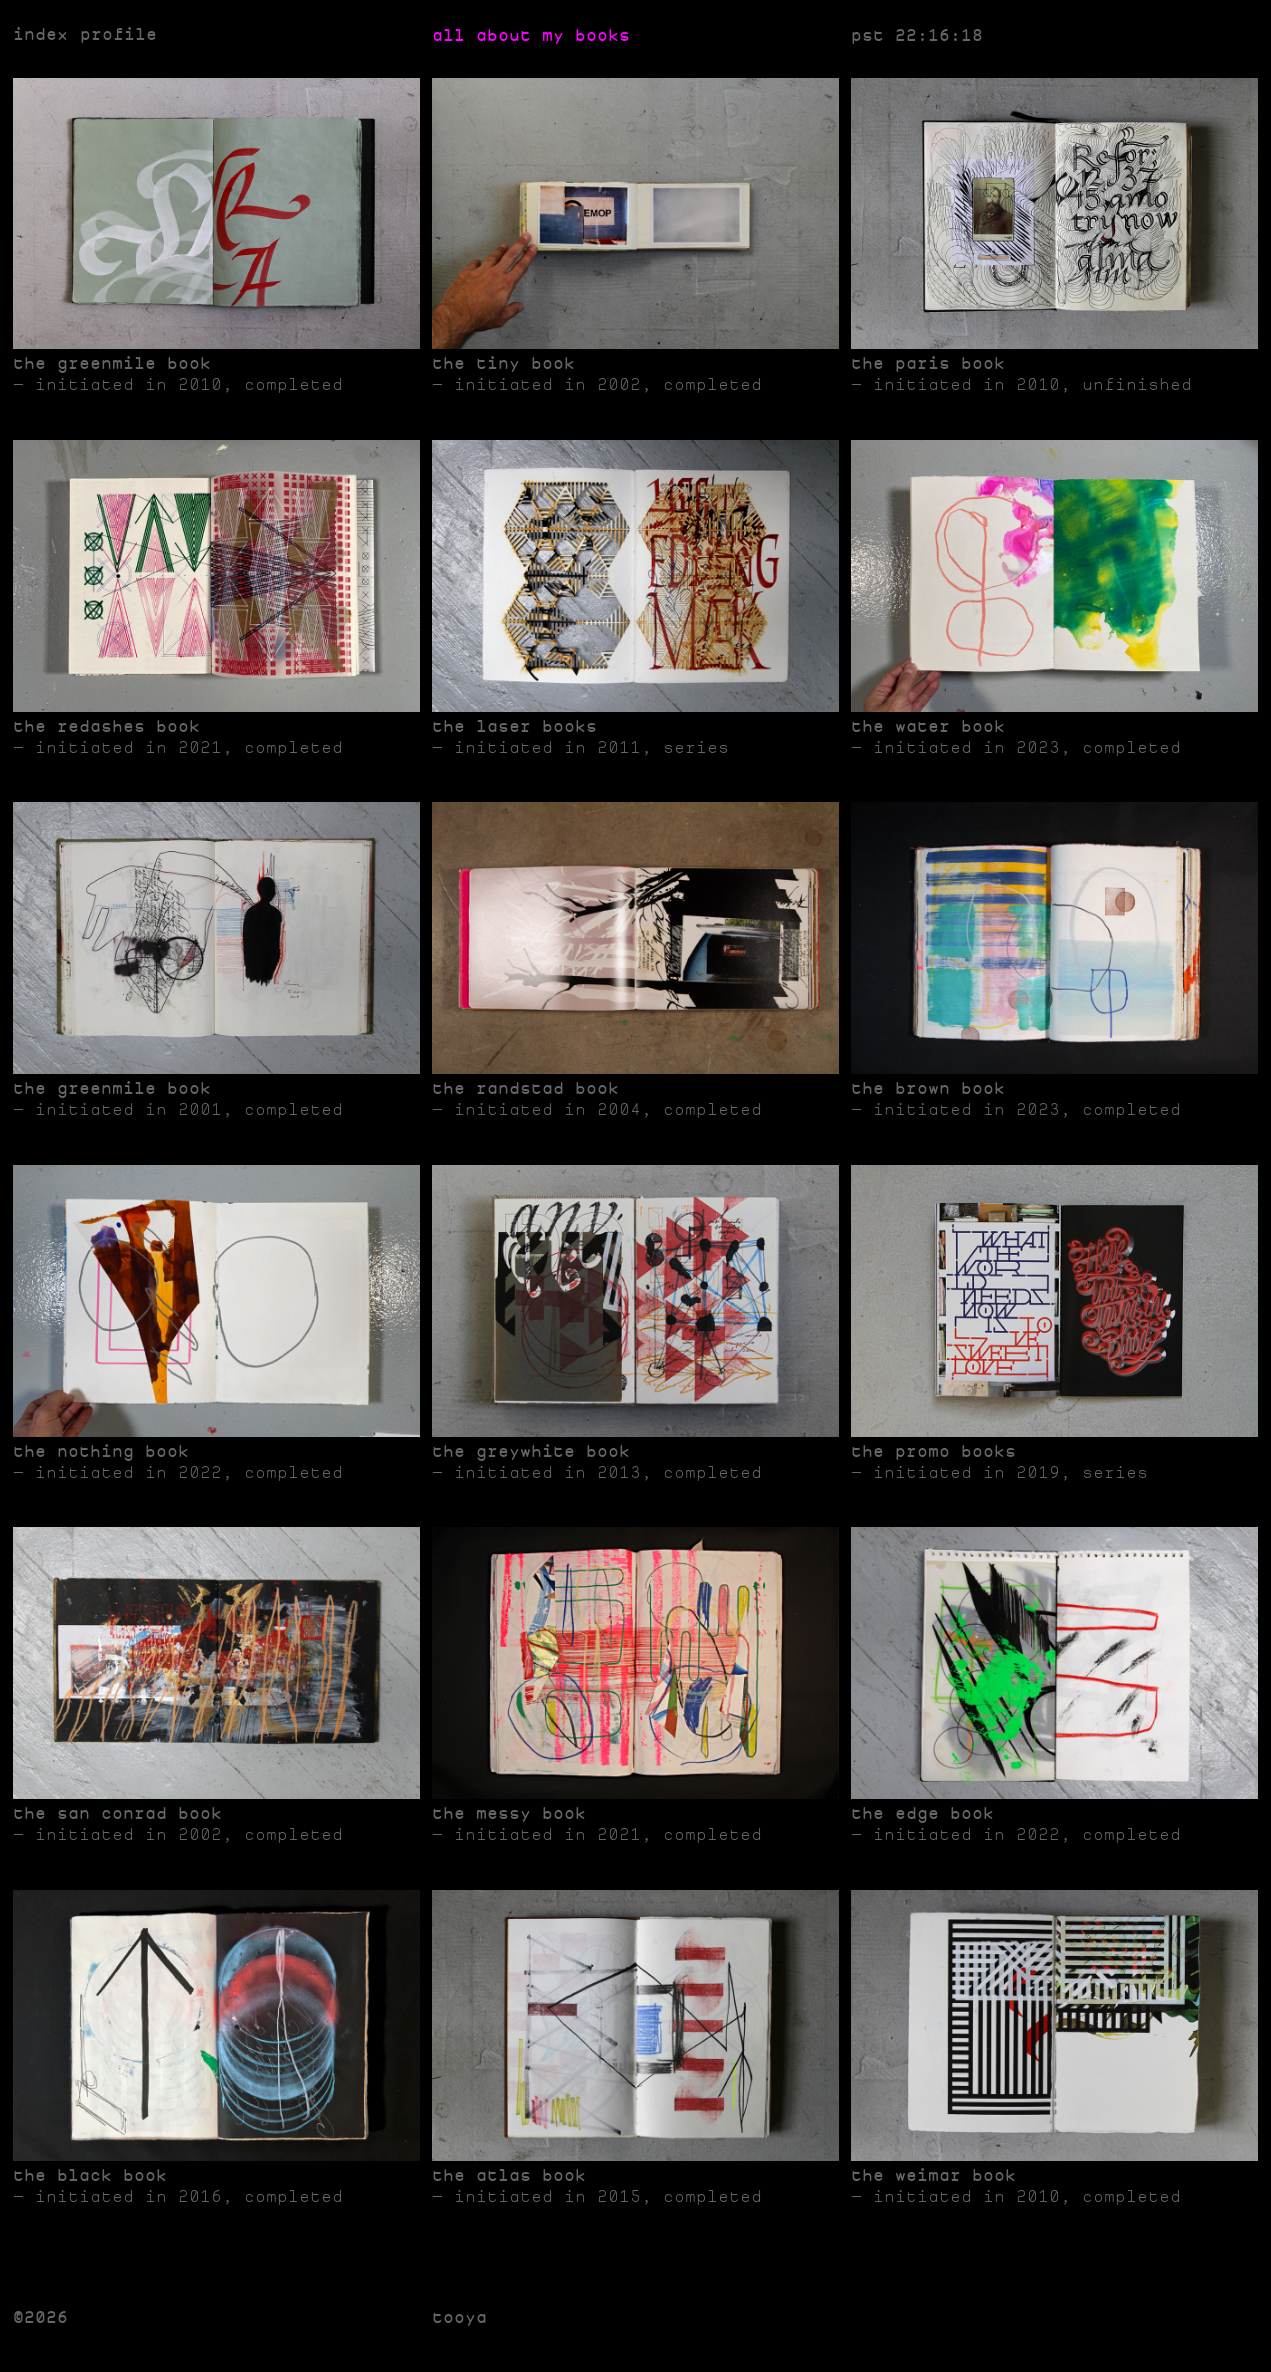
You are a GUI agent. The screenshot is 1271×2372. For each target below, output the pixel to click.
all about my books (531, 35)
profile (118, 35)
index (40, 35)
